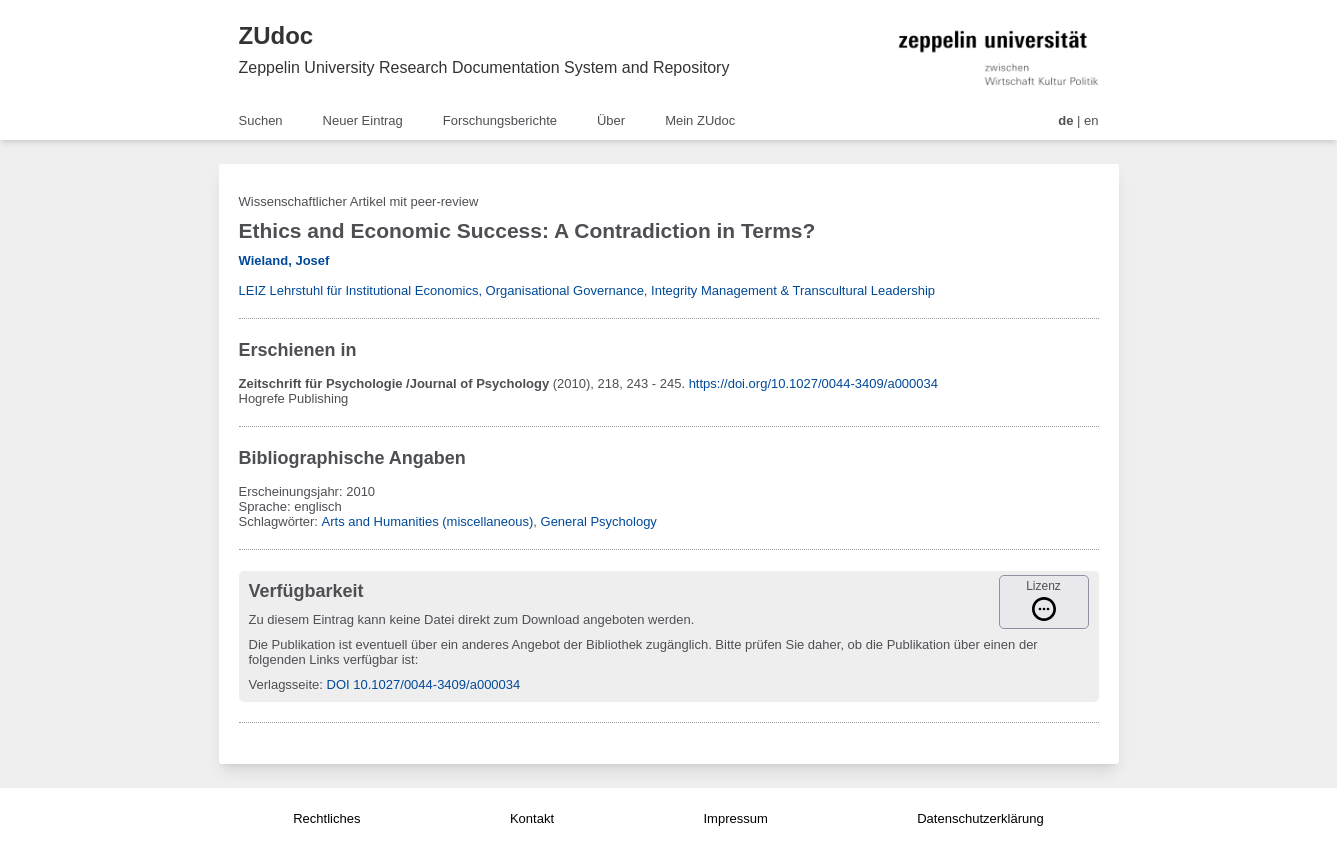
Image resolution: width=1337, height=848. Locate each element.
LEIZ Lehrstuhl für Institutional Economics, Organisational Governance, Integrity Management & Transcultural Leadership (587, 290)
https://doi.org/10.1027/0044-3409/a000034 (813, 383)
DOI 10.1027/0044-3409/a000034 (424, 684)
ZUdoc (276, 35)
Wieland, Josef (284, 260)
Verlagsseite (284, 684)
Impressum (735, 818)
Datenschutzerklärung (980, 818)
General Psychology (599, 521)
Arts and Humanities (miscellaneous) (428, 521)
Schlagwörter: (280, 521)
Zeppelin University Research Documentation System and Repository (484, 67)
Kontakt (532, 818)
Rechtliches (326, 818)
